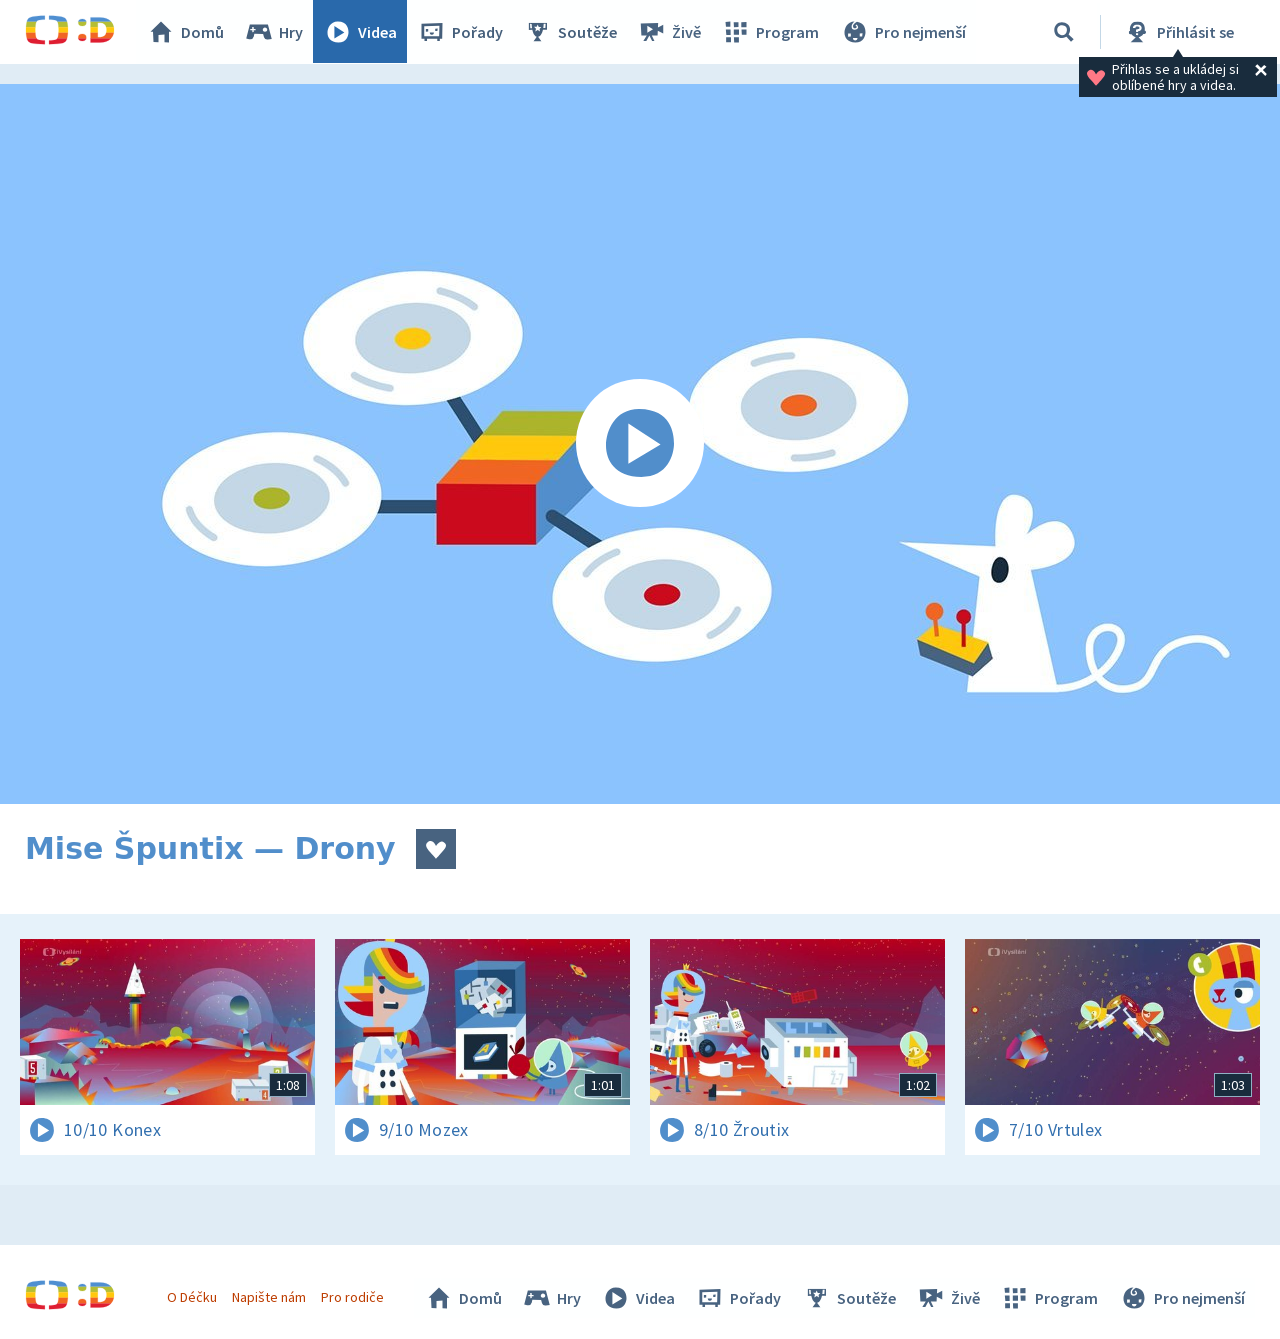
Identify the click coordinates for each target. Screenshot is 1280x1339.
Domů (186, 32)
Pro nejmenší (903, 32)
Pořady (461, 32)
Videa (361, 32)
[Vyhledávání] (1064, 32)
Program (771, 32)
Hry (274, 32)
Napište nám (269, 1297)
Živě (670, 32)
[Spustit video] (640, 444)
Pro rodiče (353, 1297)
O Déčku (192, 1297)
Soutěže (571, 32)
